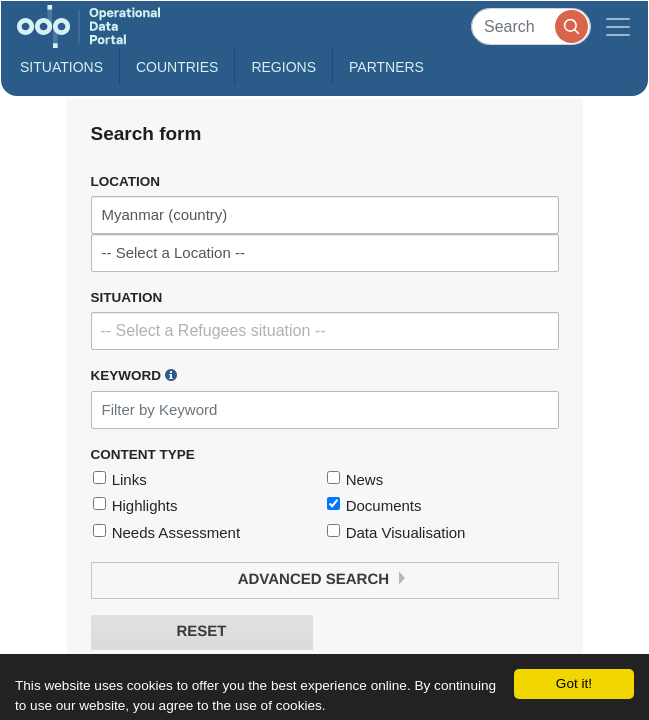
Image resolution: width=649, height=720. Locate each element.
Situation (127, 297)
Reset (201, 631)
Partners (386, 67)
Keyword (134, 375)
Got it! (574, 683)
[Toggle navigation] (618, 26)
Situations (61, 67)
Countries (177, 67)
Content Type (143, 454)
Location (126, 181)
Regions (283, 67)
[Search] (531, 26)
